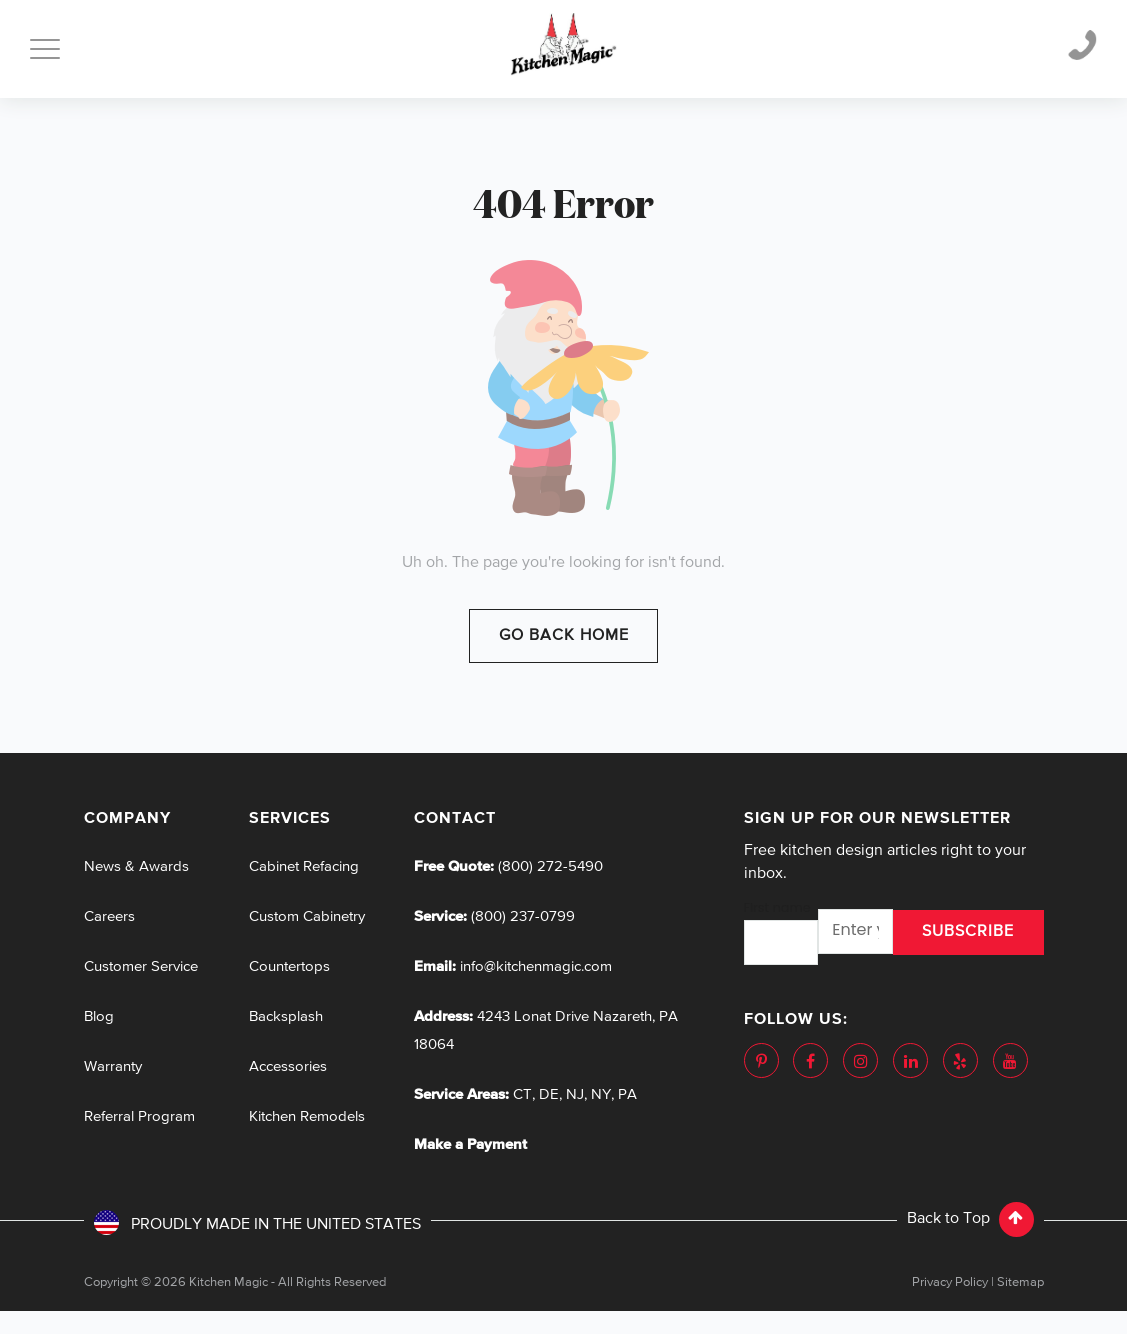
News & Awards (136, 866)
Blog (99, 1016)
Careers (109, 916)
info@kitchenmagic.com (536, 966)
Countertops (289, 966)
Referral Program (139, 1116)
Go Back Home (564, 636)
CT (522, 1094)
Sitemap (1020, 1282)
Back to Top (970, 1219)
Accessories (288, 1066)
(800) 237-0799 (521, 916)
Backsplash (286, 1016)
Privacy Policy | (953, 1282)
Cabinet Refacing (304, 866)
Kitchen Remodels (307, 1116)
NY (601, 1094)
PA (627, 1094)
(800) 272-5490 (548, 866)
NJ (575, 1094)
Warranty (113, 1066)
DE (549, 1094)
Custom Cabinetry (307, 916)
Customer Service (141, 966)
